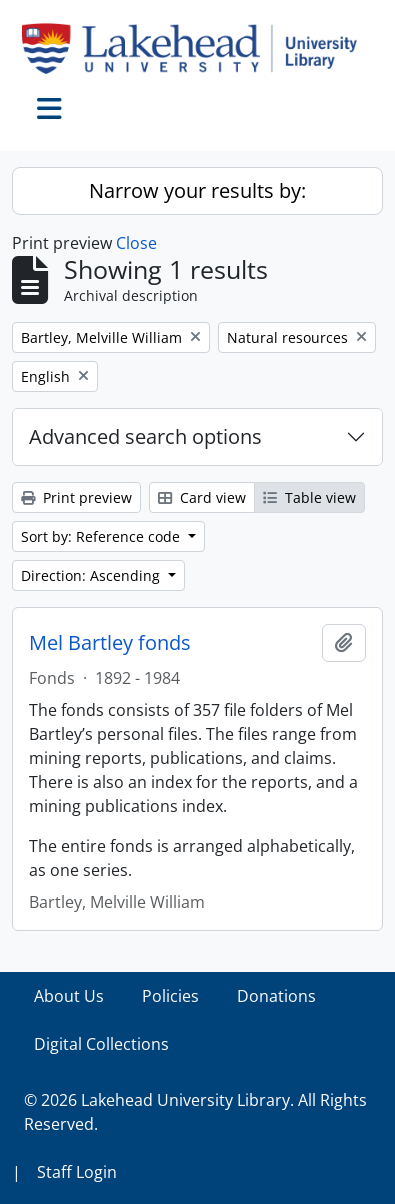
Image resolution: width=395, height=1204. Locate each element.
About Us (69, 996)
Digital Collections (101, 1044)
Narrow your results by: (197, 190)
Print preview (76, 497)
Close (136, 243)
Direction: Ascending (92, 575)
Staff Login (77, 1172)
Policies (170, 996)
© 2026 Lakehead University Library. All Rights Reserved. (195, 1112)
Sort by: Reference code (102, 536)
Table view (309, 497)
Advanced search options (145, 436)
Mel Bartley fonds (110, 643)
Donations (276, 996)
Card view (202, 497)
